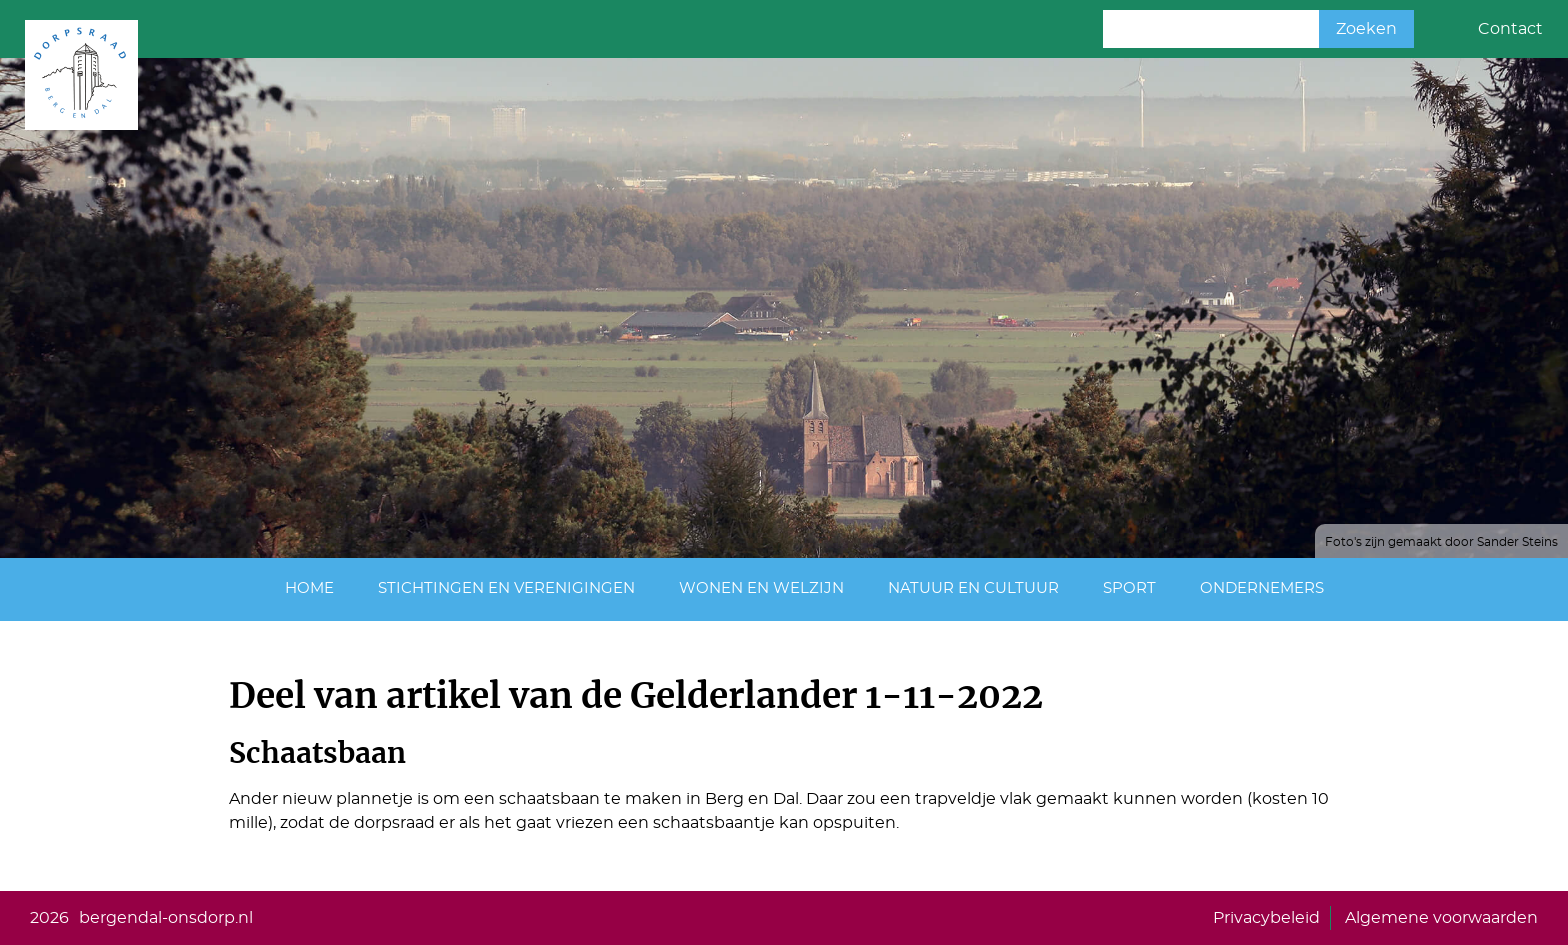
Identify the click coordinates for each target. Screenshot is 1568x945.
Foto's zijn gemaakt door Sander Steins (1441, 542)
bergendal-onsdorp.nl (166, 918)
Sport (1129, 588)
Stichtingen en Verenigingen (506, 588)
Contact (1510, 29)
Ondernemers (1262, 588)
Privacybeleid (1266, 918)
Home (309, 588)
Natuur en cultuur (973, 588)
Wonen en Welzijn (761, 588)
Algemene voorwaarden (1441, 918)
